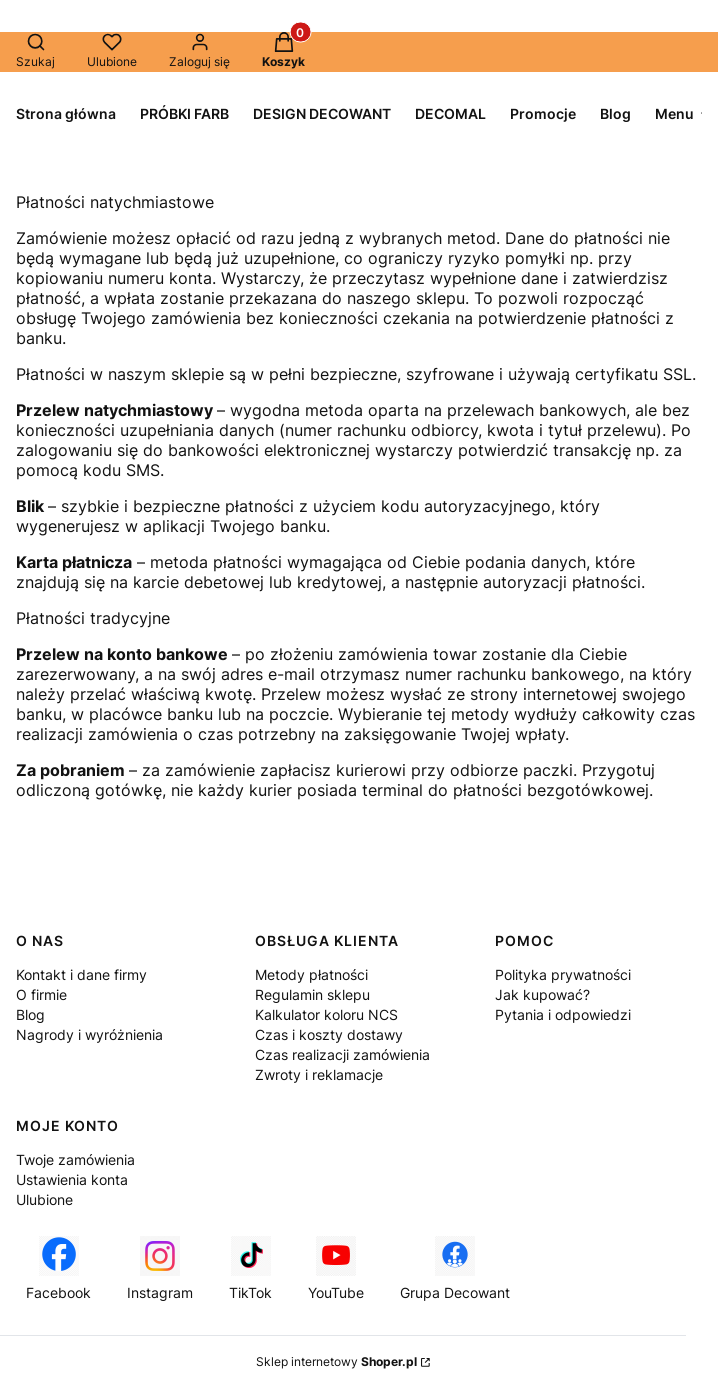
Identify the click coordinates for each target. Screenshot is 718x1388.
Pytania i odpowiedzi (563, 1014)
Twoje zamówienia (75, 1159)
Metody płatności (311, 974)
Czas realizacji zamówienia (342, 1054)
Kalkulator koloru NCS (326, 1014)
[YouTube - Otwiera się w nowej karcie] (336, 1268)
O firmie (41, 994)
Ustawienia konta (72, 1179)
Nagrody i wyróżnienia (89, 1034)
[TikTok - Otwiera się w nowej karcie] (250, 1268)
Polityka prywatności (563, 974)
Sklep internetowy (336, 1361)
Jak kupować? (542, 994)
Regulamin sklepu (312, 994)
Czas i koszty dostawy (329, 1034)
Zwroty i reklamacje (319, 1074)
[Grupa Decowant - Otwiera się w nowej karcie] (455, 1268)
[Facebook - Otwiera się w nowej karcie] (58, 1268)
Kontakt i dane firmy (81, 974)
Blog (30, 1014)
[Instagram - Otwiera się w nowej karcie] (160, 1268)
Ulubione (44, 1199)
